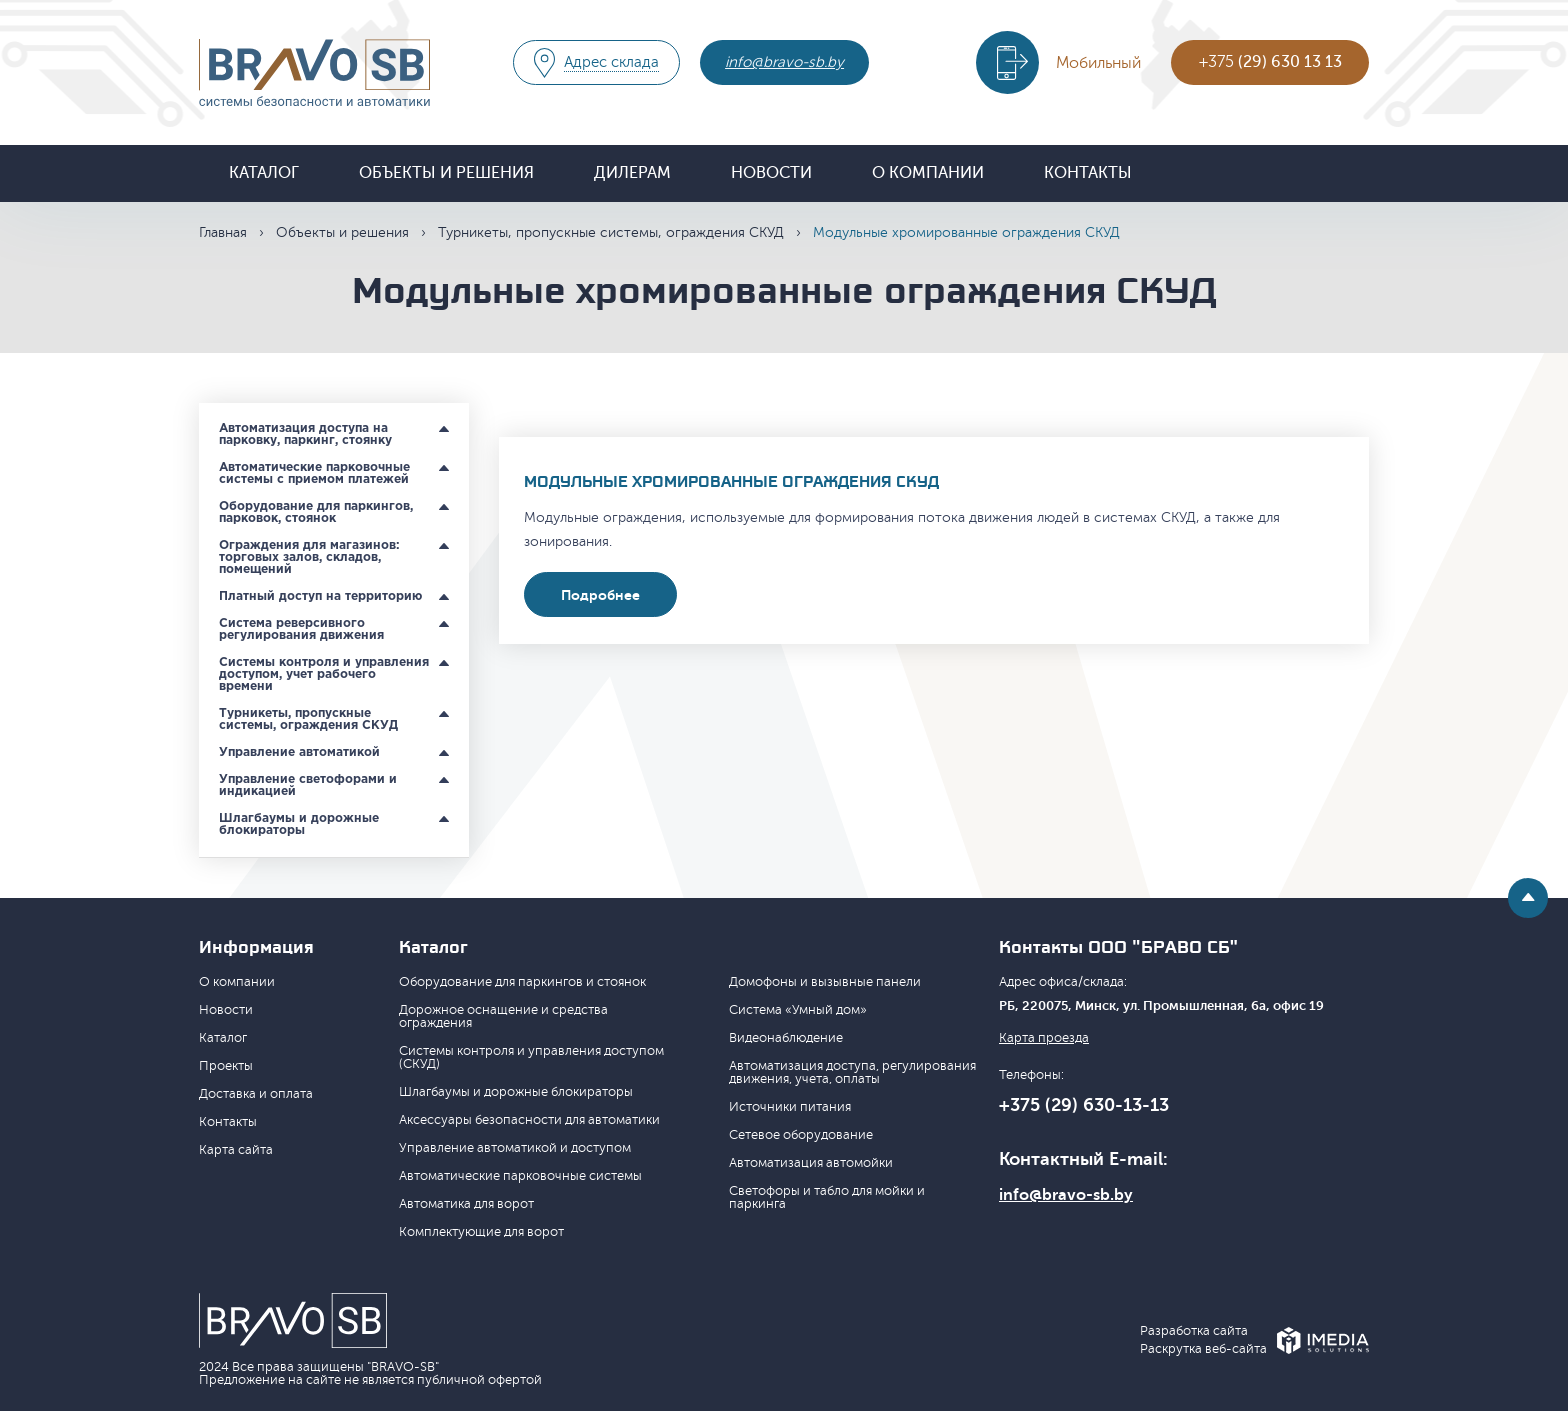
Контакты (1088, 173)
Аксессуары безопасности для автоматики (529, 1120)
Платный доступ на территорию (320, 596)
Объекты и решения (446, 173)
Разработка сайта (1194, 1331)
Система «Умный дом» (798, 1010)
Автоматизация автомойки (811, 1163)
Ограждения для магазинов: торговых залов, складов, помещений (309, 557)
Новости (771, 173)
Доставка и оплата (256, 1094)
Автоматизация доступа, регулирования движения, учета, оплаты (852, 1072)
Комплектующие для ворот (481, 1232)
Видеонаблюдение (786, 1038)
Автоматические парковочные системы (520, 1176)
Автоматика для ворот (466, 1204)
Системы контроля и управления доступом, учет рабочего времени (324, 674)
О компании (928, 173)
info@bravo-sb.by (784, 62)
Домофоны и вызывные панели (825, 982)
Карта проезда (1044, 1038)
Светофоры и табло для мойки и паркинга (827, 1197)
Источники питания (790, 1107)
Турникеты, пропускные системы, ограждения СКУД (611, 232)
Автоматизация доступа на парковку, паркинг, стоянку (305, 434)
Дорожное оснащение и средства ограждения (503, 1016)
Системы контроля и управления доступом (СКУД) (531, 1057)
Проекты (226, 1066)
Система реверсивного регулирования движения (301, 629)
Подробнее (600, 595)
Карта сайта (236, 1150)
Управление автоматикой (299, 752)
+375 (1270, 62)
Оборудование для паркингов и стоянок (522, 982)
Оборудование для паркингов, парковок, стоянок (316, 512)
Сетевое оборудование (801, 1135)
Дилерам (632, 173)
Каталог (264, 173)
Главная (223, 232)
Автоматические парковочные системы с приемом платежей (314, 473)
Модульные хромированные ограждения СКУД (731, 481)
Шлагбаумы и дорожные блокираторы (299, 824)
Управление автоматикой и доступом (515, 1148)
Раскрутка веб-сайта (1203, 1349)
